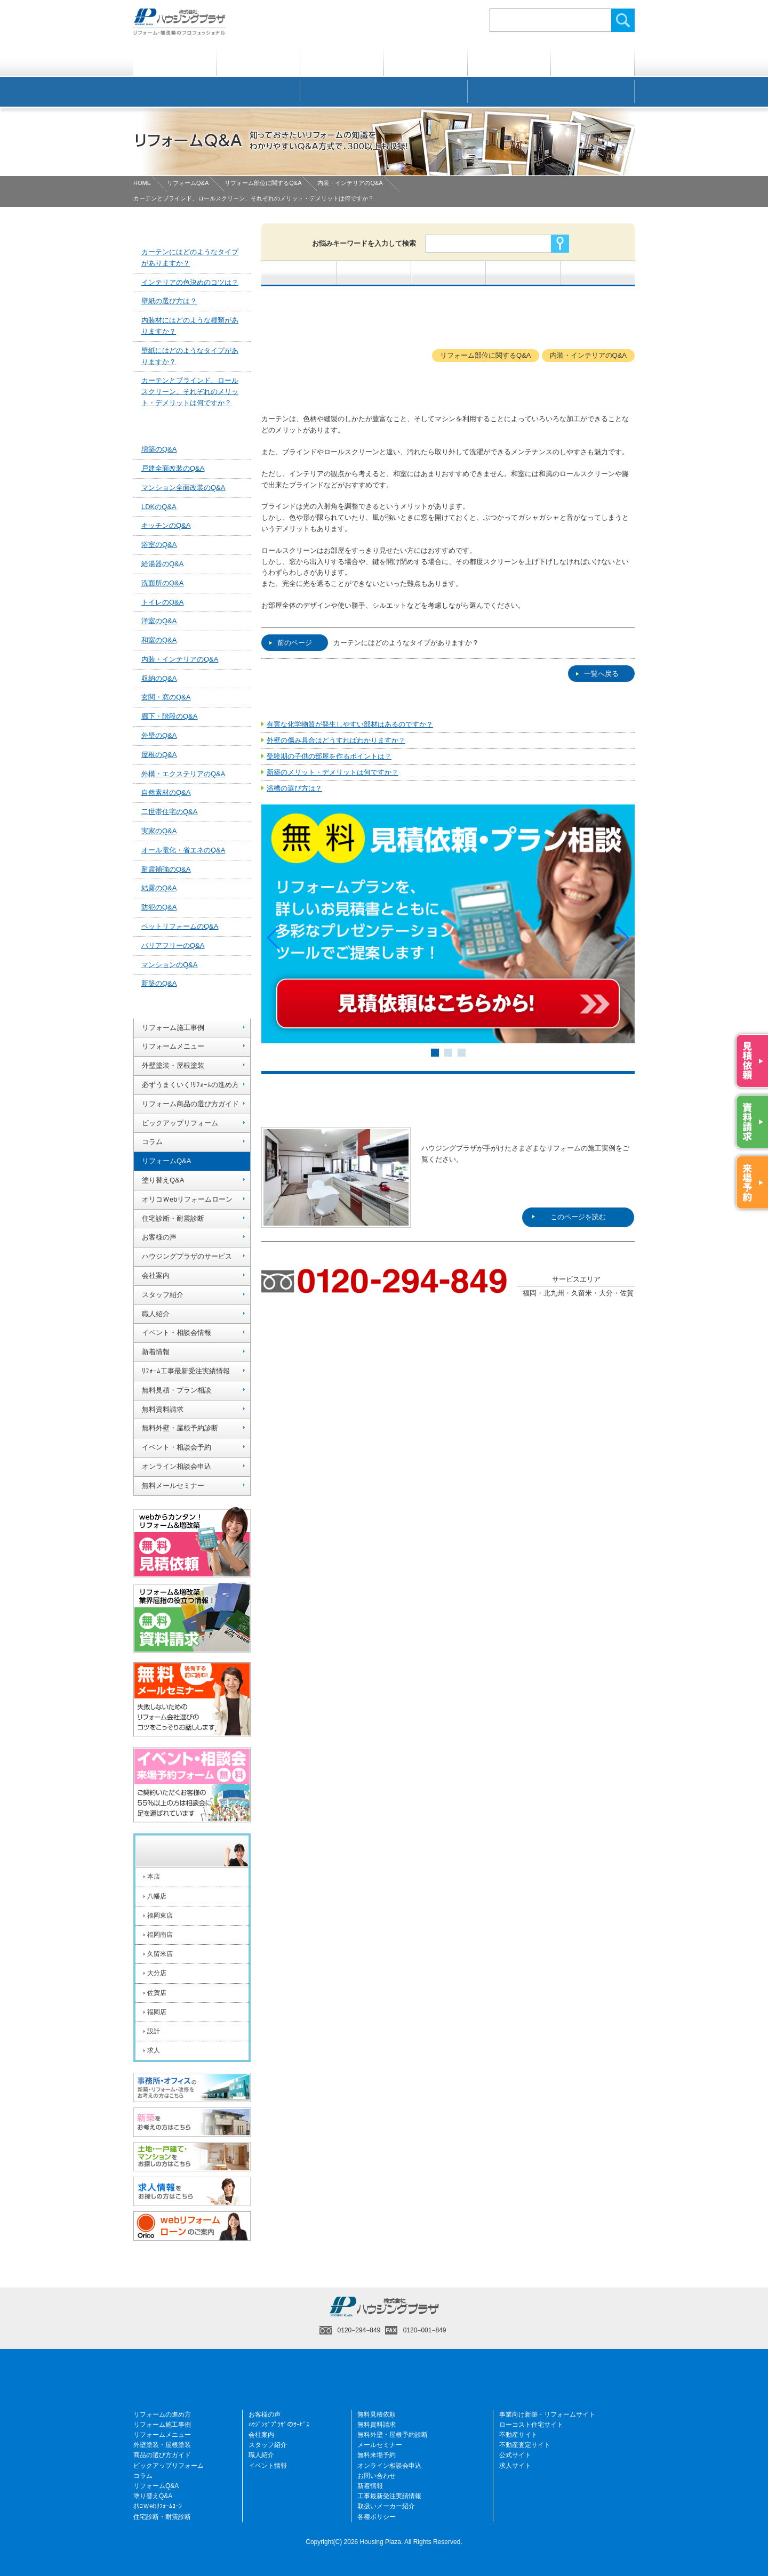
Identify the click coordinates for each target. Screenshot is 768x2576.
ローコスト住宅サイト (531, 2424)
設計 (153, 2031)
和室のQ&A (159, 640)
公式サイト (515, 2455)
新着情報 (156, 1352)
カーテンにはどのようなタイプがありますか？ (406, 643)
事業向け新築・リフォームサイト (547, 2414)
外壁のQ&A (159, 735)
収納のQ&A (159, 678)
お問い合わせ (376, 2476)
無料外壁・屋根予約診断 (180, 1428)
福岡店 (156, 2012)
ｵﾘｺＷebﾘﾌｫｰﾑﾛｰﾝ (157, 2506)
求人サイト (515, 2465)
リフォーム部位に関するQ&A (263, 183)
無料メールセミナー (173, 1486)
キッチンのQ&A (165, 525)
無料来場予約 (376, 2455)
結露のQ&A (159, 888)
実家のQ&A (159, 831)
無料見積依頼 (376, 2414)
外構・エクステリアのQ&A (183, 774)
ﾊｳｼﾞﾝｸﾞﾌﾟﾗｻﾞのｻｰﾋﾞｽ (279, 2424)
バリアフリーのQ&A (172, 945)
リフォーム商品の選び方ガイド (190, 1104)
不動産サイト (518, 2434)
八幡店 (156, 1896)
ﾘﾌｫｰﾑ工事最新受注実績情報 (186, 1371)
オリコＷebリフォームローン (187, 1199)
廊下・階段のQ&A (169, 716)
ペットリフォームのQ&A (179, 926)
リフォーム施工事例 (173, 1028)
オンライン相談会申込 (176, 1466)
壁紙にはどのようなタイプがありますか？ (189, 356)
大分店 (156, 1973)
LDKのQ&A (159, 507)
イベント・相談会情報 (176, 1333)
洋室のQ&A (159, 621)
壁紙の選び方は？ (169, 301)
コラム (152, 1142)
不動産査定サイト (524, 2445)
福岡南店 (160, 1934)
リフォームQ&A (188, 183)
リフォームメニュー (173, 1046)
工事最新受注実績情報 (389, 2496)
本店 (153, 1876)
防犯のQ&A (159, 907)
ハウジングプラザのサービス (187, 1256)
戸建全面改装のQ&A (172, 468)
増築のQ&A (159, 449)
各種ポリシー (376, 2517)
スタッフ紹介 (162, 1295)
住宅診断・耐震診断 (173, 1218)
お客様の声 (159, 1237)
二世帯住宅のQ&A (169, 812)
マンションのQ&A (169, 965)
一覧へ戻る (597, 674)
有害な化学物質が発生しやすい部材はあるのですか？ (350, 724)
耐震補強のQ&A (165, 869)
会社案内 (156, 1275)
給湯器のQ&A (162, 564)
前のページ (290, 643)
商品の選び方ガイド (162, 2455)
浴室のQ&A (159, 545)
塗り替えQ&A (163, 1180)
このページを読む (569, 1153)
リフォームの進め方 (162, 2414)
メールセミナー (379, 2445)
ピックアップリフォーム (180, 1123)
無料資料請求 (162, 1409)
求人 (153, 2050)
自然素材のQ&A (165, 792)
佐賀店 (156, 1993)
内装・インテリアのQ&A (349, 183)
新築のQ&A (159, 983)
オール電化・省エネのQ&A (183, 850)
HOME (142, 183)
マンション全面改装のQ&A (183, 488)
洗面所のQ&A (162, 583)
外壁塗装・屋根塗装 (173, 1065)
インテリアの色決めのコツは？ (189, 282)
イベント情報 (268, 2465)
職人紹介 (156, 1314)
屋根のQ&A (159, 755)
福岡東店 (160, 1915)
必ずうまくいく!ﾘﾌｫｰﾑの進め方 (190, 1085)
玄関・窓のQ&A (165, 697)
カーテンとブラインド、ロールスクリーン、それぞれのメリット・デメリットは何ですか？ (189, 391)
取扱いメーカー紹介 (386, 2506)
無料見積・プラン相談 (176, 1390)
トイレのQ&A (162, 602)
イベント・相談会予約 (176, 1447)
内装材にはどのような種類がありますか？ (189, 325)
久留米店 (160, 1954)
